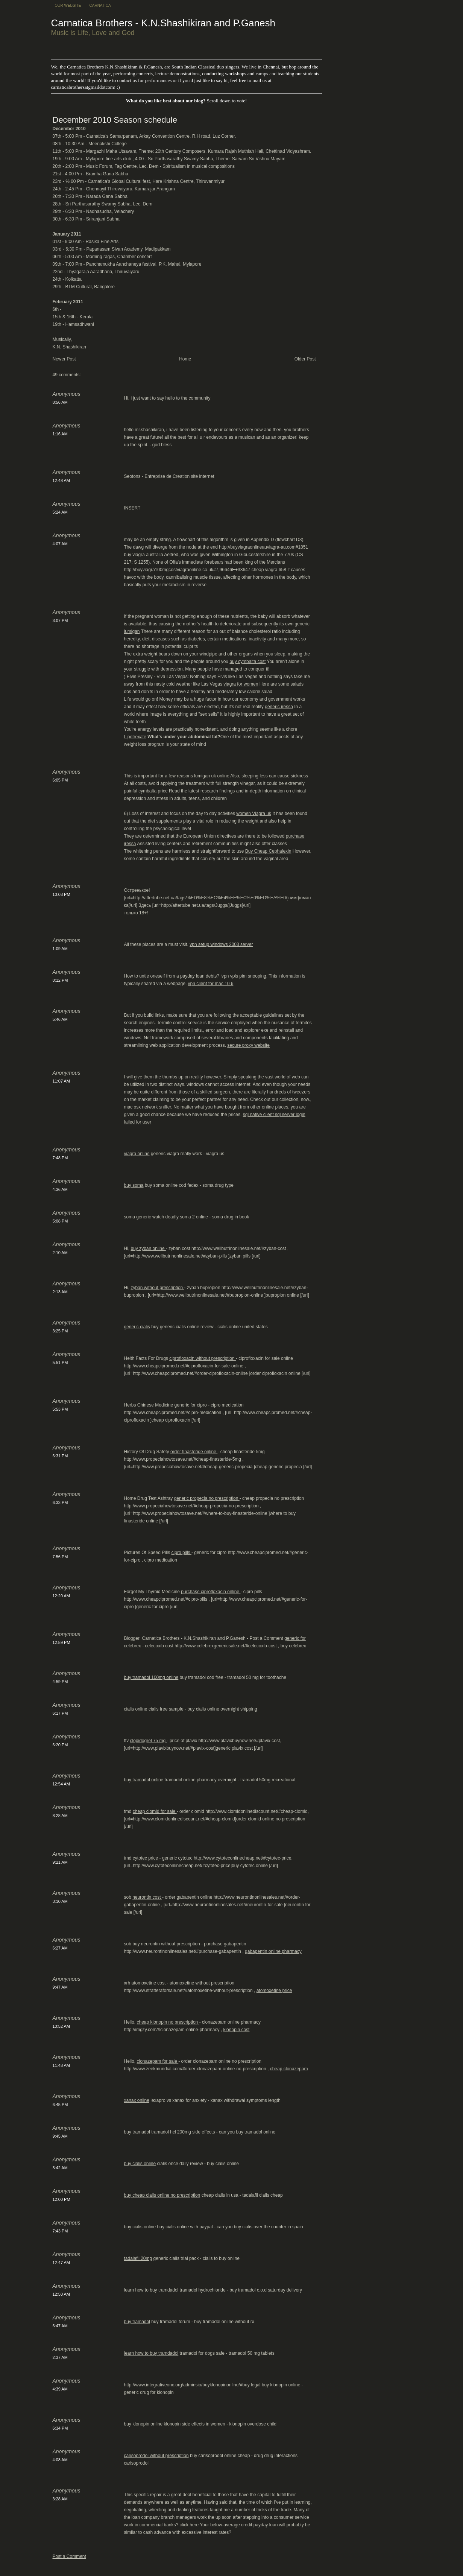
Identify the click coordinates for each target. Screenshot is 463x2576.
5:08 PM (60, 1221)
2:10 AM (60, 1252)
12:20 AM (61, 1596)
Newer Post (64, 359)
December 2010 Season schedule (115, 120)
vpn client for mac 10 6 (211, 983)
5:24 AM (60, 512)
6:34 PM (60, 2428)
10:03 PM (61, 894)
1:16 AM (60, 434)
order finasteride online (193, 1451)
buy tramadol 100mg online (151, 1677)
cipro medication (160, 1560)
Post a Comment (69, 2556)
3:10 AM (60, 1901)
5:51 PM (60, 1362)
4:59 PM (60, 1681)
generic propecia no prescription (207, 1498)
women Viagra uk (253, 813)
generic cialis (137, 1326)
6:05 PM (60, 780)
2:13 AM (60, 1292)
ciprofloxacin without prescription (202, 1358)
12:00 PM (61, 2199)
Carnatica (100, 5)
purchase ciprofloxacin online (210, 1591)
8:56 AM (60, 402)
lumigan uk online (211, 776)
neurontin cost (147, 1897)
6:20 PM (60, 1745)
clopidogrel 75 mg (148, 1740)
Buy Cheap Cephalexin (268, 851)
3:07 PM (60, 620)
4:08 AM (60, 2459)
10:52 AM (61, 2026)
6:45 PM (60, 2104)
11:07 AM (61, 1081)
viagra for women (240, 684)
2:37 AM (60, 2357)
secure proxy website (248, 1045)
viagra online (137, 1153)
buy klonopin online (143, 2424)
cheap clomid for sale (155, 1811)
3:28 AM (60, 2499)
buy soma (134, 1185)
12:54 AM (61, 1784)
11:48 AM (61, 2065)
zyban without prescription (157, 1287)
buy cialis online (140, 2163)
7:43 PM (60, 2231)
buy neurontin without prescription (166, 1943)
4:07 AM (60, 543)
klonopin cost (236, 2029)
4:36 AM (60, 1189)
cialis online (135, 1709)
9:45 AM (60, 2136)
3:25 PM (60, 1331)
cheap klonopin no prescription (168, 2022)
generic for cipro (191, 1405)
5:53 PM (60, 1409)
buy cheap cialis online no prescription (162, 2195)
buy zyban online (148, 1248)
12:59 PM (61, 1642)
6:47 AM (60, 2326)
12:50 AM (61, 2294)
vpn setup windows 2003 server (221, 944)
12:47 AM (61, 2262)
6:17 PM (60, 1713)
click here (189, 2524)
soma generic (137, 1217)
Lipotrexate (135, 736)
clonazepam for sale (158, 2061)
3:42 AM (60, 2167)
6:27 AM (60, 1948)
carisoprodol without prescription (156, 2455)
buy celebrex (293, 1645)
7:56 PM (60, 1556)
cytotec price (146, 1858)
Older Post (305, 359)
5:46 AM (60, 1019)
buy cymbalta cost (247, 661)
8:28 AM (60, 1815)
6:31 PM (60, 1456)
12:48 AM (61, 480)
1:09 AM (60, 948)
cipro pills (181, 1552)
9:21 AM (60, 1862)
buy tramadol (137, 2132)
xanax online (136, 2100)
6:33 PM (60, 1502)
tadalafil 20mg (138, 2258)
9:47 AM (60, 1987)
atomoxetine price (274, 1990)
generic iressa (279, 706)
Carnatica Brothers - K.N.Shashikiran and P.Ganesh (163, 23)
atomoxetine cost (149, 1983)
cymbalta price (152, 791)
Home (185, 359)
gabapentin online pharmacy (273, 1951)
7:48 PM (60, 1158)
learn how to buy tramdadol (151, 2290)
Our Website (68, 5)
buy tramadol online (144, 1779)
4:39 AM (60, 2389)
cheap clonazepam (289, 2068)
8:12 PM (60, 980)
